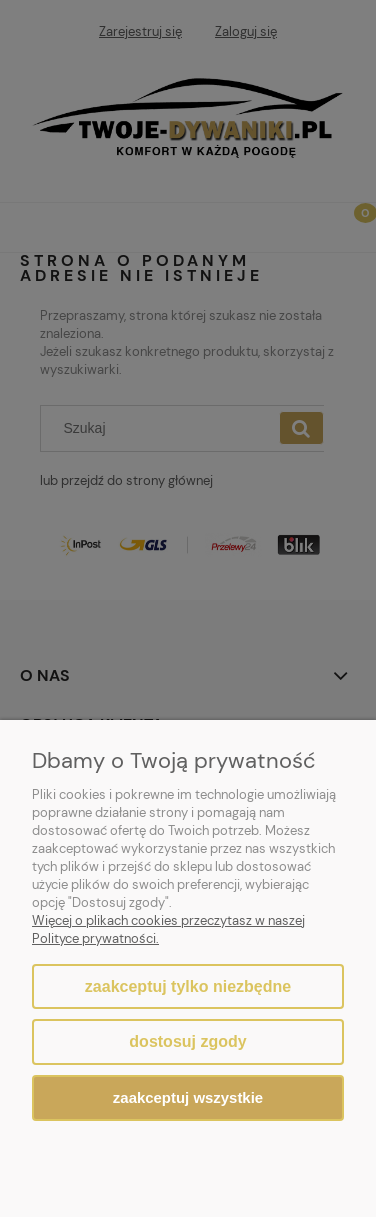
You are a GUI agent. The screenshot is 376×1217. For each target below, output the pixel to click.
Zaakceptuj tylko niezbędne (188, 986)
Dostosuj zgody (187, 1041)
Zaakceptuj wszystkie (188, 1097)
